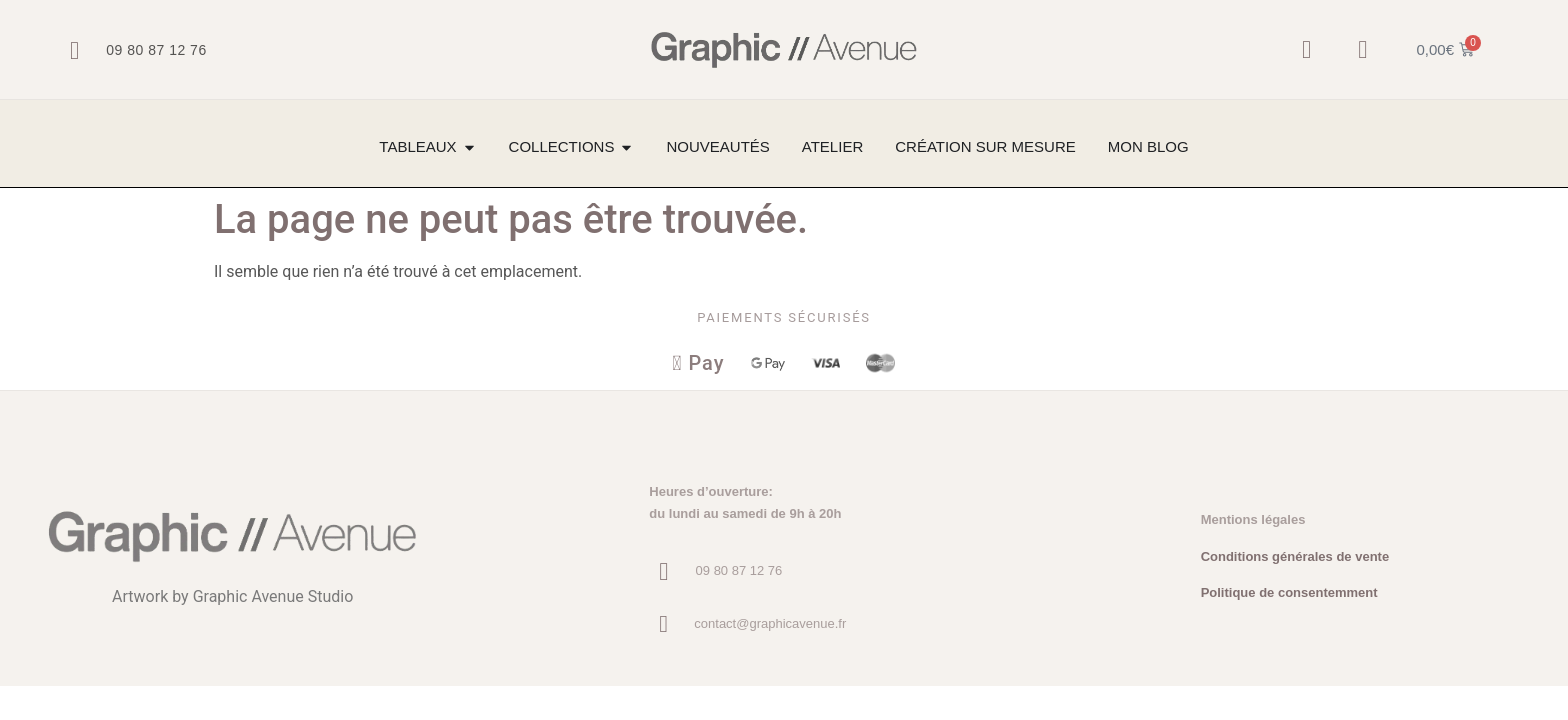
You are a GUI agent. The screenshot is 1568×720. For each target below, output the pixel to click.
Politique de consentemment (1289, 593)
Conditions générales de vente (1295, 557)
